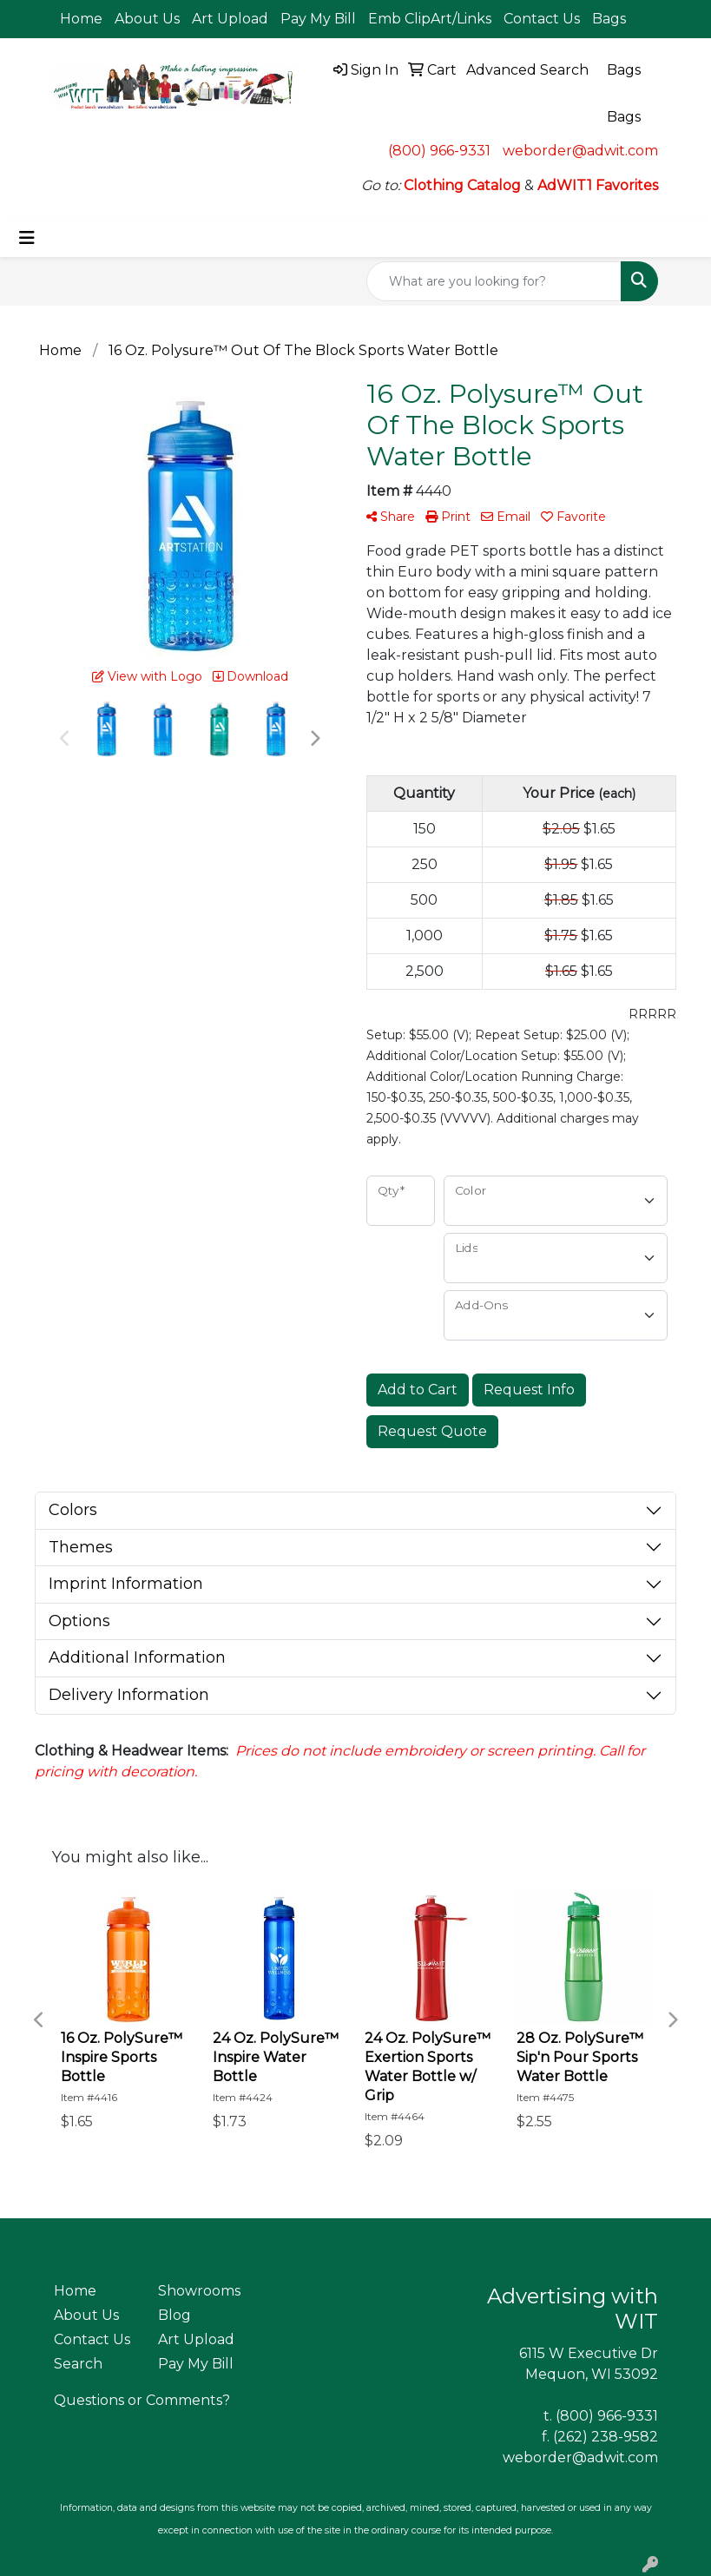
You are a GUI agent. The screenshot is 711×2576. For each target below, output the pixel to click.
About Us (147, 18)
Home (81, 18)
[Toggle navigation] (27, 238)
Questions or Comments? (142, 2400)
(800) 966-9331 (439, 150)
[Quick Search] (494, 281)
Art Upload (230, 18)
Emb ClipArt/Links (429, 18)
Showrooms (199, 2291)
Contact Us (542, 18)
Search (78, 2363)
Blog (174, 2315)
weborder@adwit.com (580, 150)
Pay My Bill (318, 18)
